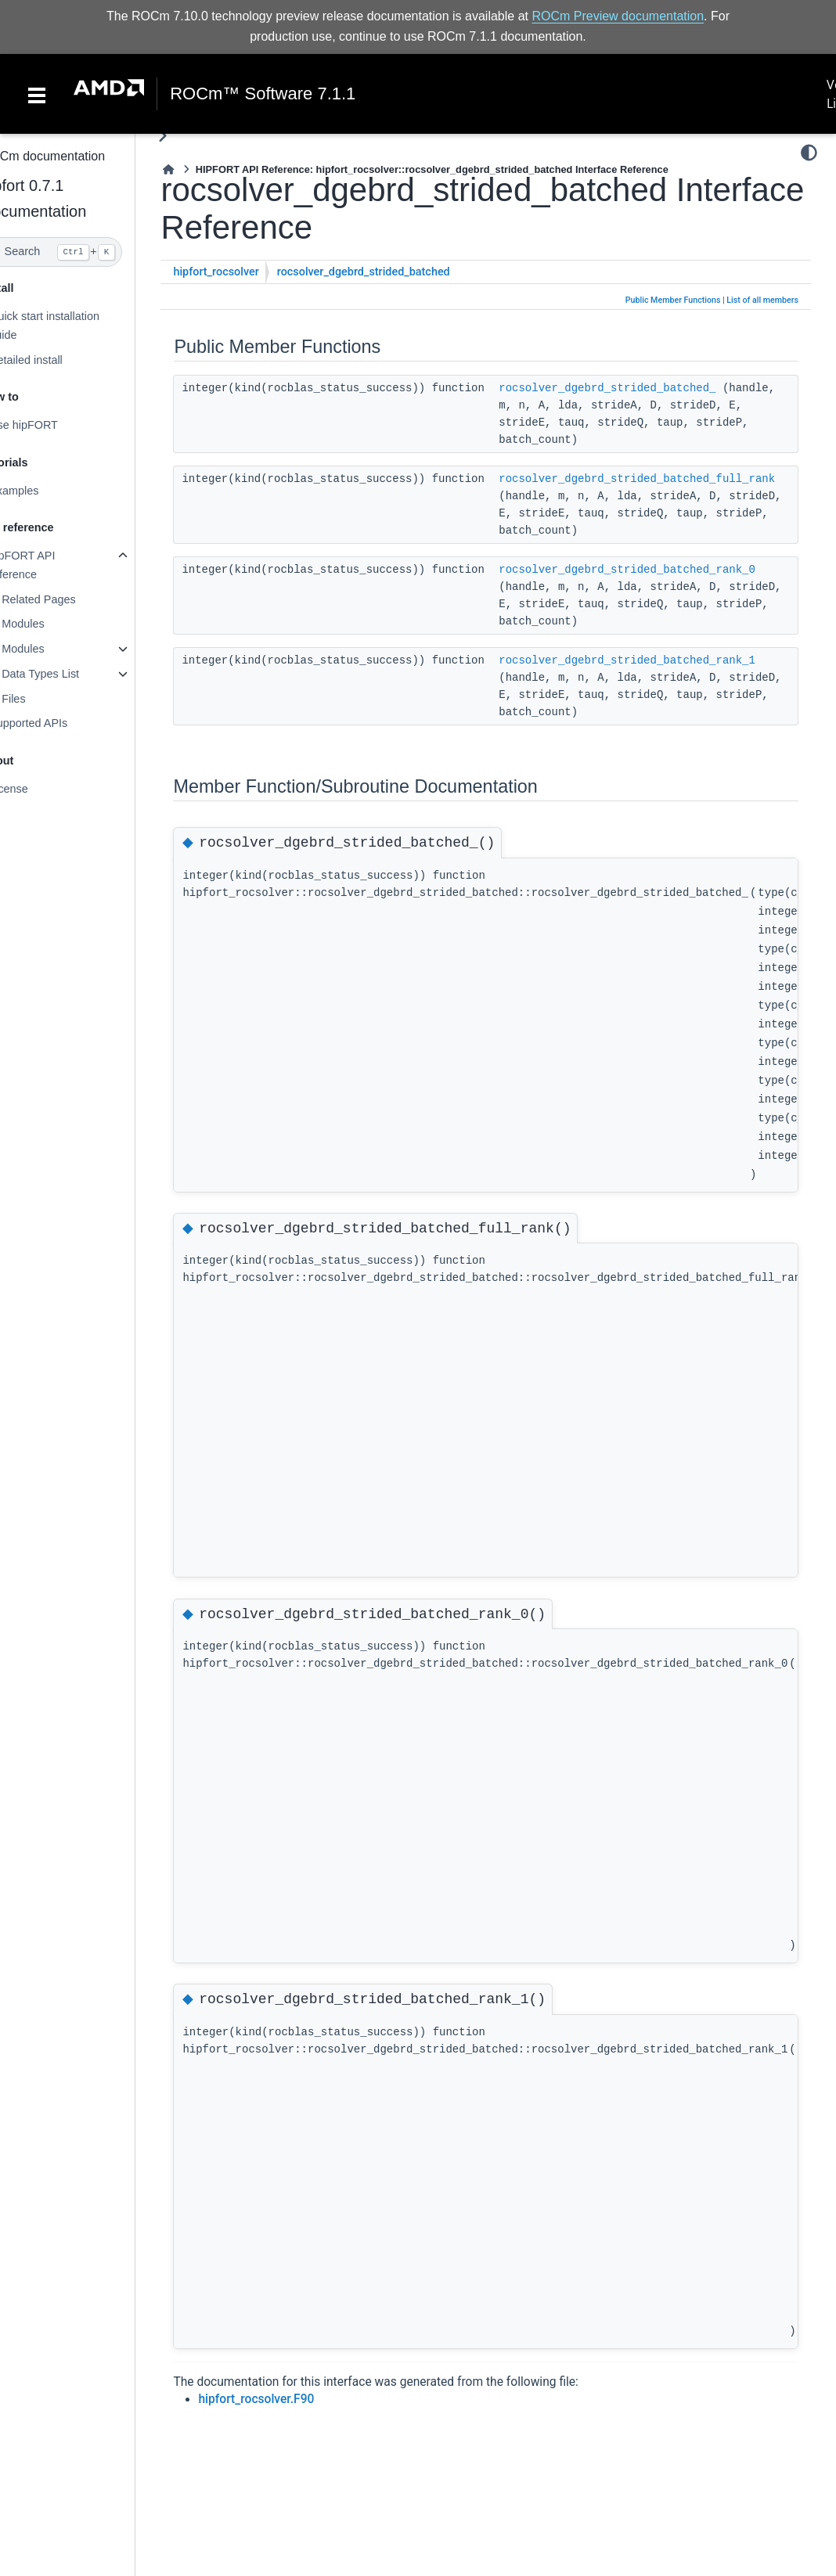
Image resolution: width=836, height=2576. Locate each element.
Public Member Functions (673, 300)
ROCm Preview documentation (618, 16)
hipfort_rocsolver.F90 (288, 2399)
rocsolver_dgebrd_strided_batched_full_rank (668, 479)
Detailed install (57, 359)
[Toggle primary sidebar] (194, 135)
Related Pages (69, 599)
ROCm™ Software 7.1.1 (262, 94)
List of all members (762, 300)
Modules (54, 623)
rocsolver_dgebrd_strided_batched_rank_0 (658, 569)
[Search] (83, 252)
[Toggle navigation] (36, 94)
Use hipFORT (54, 425)
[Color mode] (809, 152)
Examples (45, 490)
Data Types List (71, 673)
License (39, 789)
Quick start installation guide (75, 325)
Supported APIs (59, 723)
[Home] (200, 169)
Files (44, 699)
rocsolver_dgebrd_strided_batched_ (638, 388)
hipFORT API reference (53, 565)
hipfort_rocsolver (247, 272)
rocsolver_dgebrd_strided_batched (394, 272)
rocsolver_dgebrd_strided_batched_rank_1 (658, 660)
